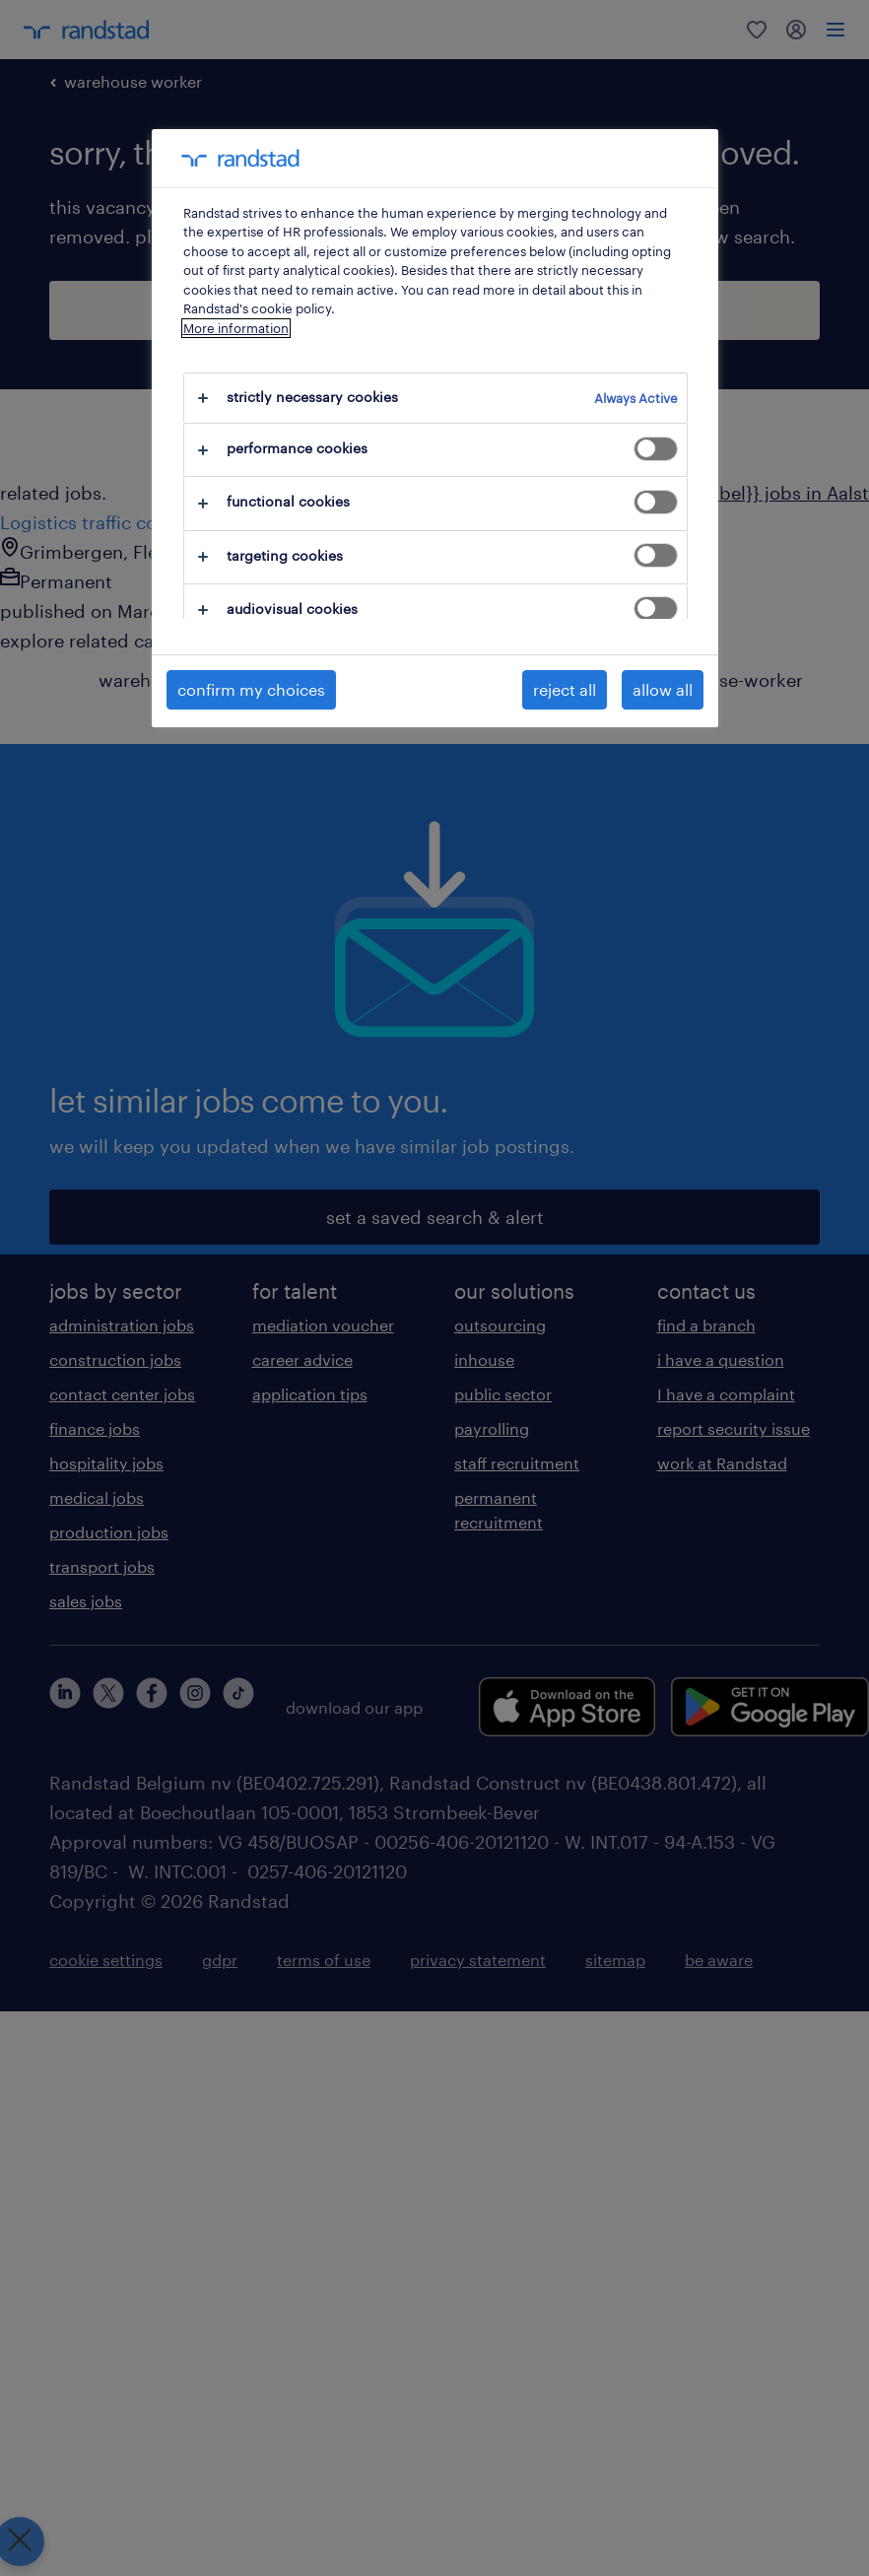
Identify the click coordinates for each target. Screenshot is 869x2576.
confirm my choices (251, 689)
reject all (564, 689)
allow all (663, 689)
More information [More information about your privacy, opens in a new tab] (236, 328)
